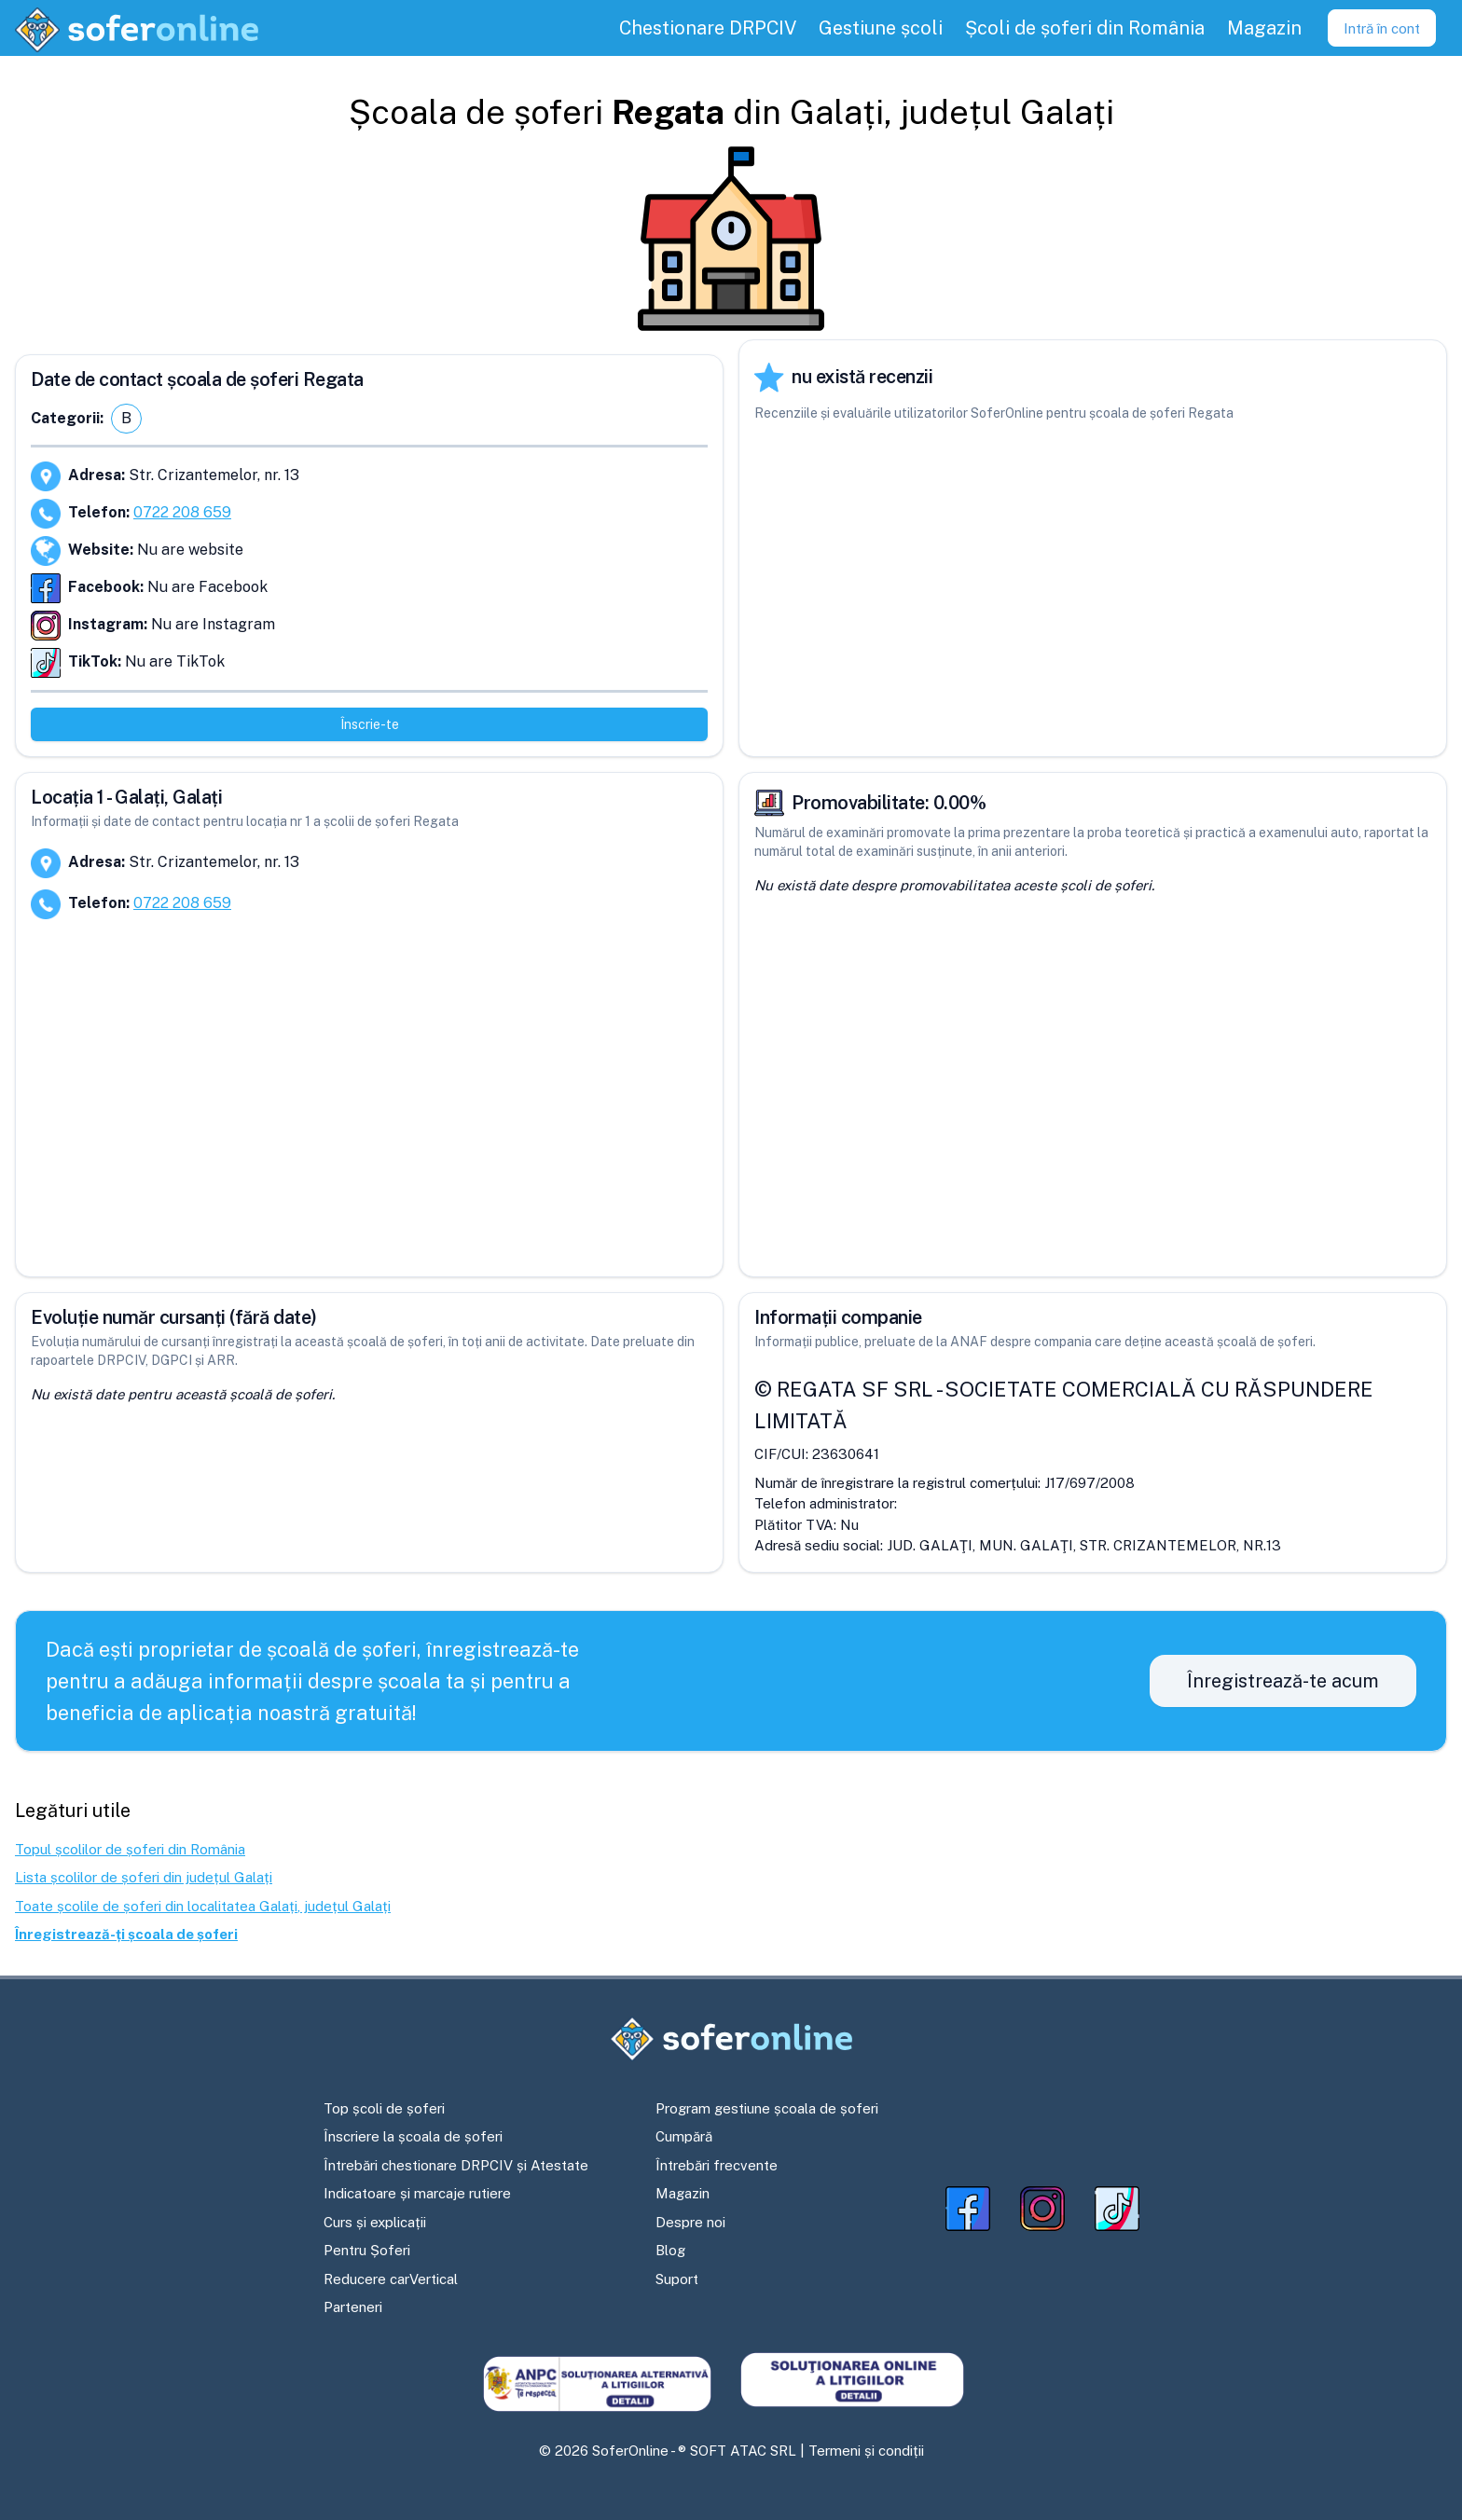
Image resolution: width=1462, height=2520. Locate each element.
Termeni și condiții (866, 2450)
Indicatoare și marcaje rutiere (417, 2193)
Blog (670, 2250)
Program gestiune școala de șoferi (766, 2108)
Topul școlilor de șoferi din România (130, 1849)
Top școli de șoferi (384, 2108)
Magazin (682, 2193)
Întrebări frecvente (716, 2165)
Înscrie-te (369, 724)
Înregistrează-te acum (1283, 1681)
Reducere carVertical (391, 2279)
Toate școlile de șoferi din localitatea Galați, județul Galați (203, 1906)
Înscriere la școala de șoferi (413, 2136)
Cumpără (683, 2136)
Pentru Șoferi (367, 2250)
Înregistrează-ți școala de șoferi (126, 1934)
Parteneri (353, 2307)
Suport (676, 2279)
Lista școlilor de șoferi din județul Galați (143, 1877)
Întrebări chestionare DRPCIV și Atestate (456, 2165)
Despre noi (690, 2222)
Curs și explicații (375, 2222)
